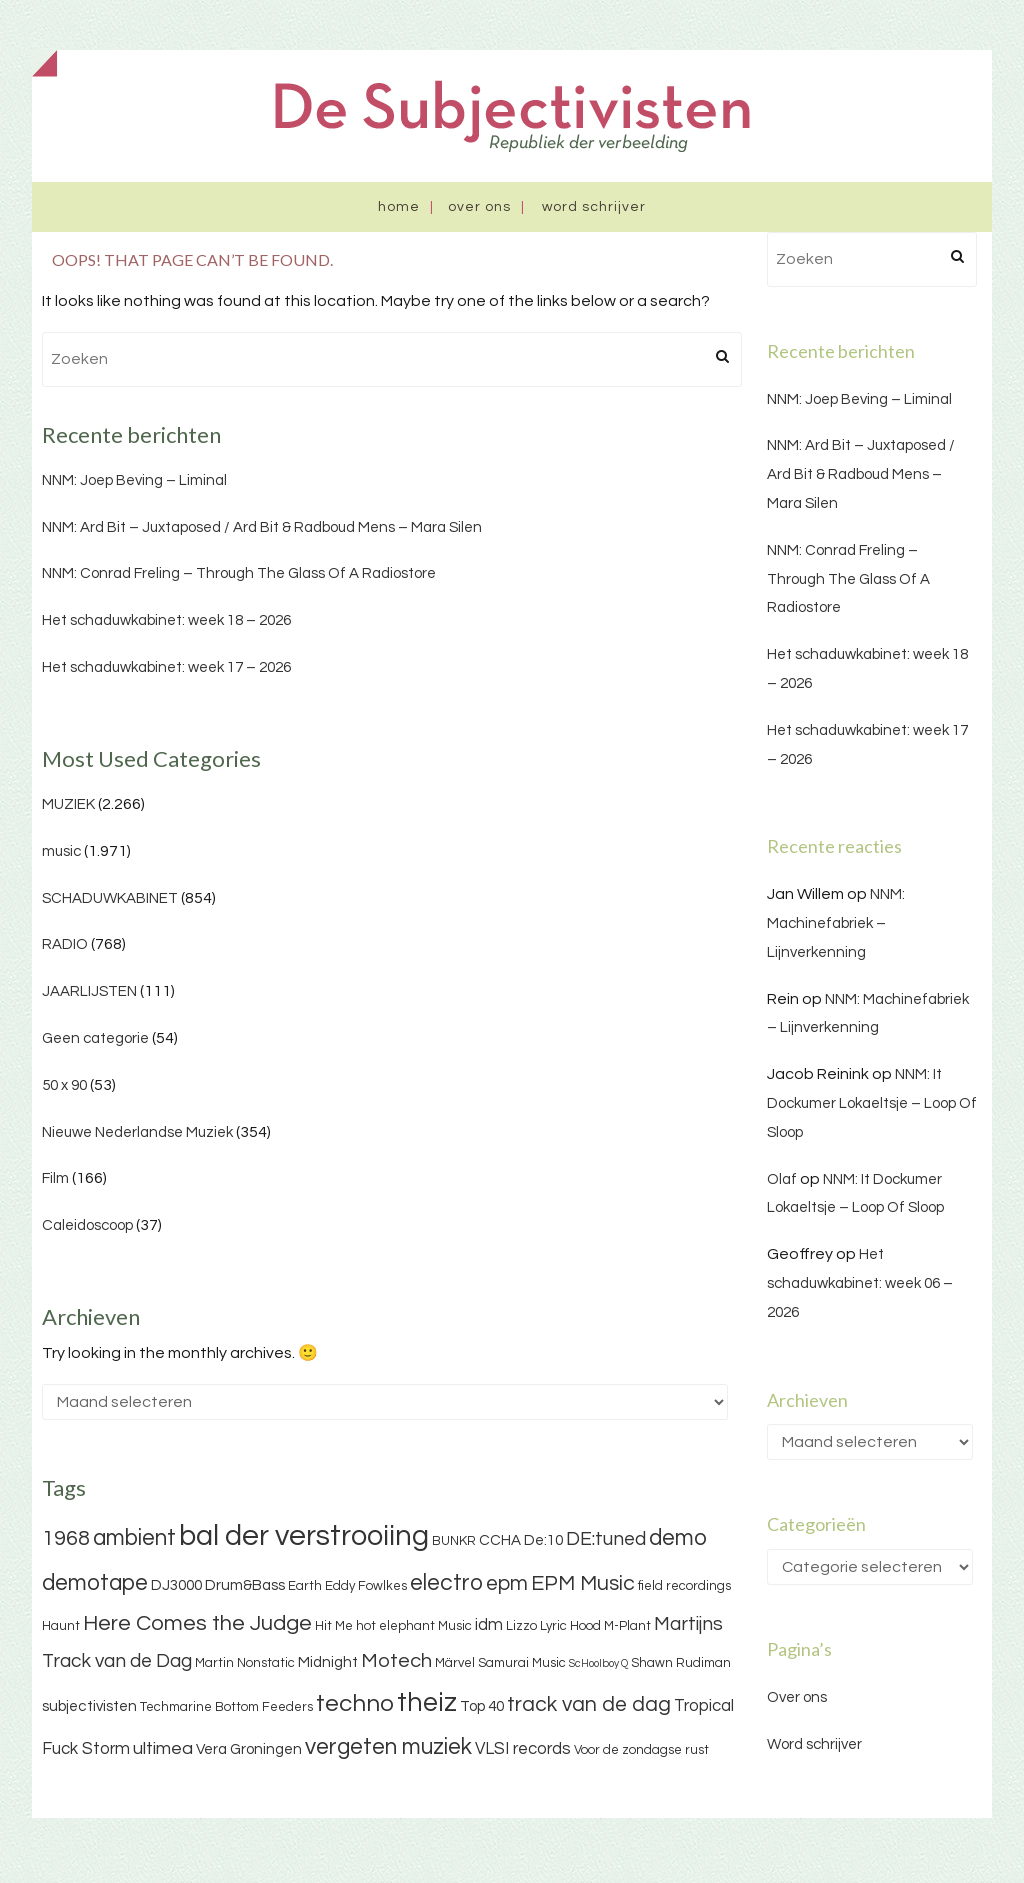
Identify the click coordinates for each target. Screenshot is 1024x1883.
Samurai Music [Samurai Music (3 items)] (522, 1663)
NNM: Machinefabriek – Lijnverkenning (836, 923)
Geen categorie (95, 1038)
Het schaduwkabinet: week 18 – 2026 (166, 620)
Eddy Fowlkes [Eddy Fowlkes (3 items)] (366, 1586)
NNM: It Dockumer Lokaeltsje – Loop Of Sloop (872, 1103)
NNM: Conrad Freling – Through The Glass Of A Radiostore (239, 573)
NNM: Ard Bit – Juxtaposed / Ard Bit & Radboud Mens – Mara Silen (262, 527)
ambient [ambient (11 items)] (134, 1538)
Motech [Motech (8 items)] (396, 1661)
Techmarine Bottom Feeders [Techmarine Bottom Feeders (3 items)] (226, 1707)
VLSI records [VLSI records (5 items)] (523, 1749)
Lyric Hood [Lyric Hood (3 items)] (570, 1626)
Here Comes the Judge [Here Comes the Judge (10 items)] (197, 1623)
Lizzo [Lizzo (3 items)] (521, 1626)
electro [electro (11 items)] (446, 1583)
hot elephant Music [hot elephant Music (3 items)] (414, 1626)
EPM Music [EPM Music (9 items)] (583, 1583)
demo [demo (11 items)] (678, 1538)
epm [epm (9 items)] (507, 1583)
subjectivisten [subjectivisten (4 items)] (89, 1706)
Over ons (479, 207)
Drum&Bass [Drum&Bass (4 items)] (245, 1585)
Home (399, 207)
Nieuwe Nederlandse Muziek (137, 1132)
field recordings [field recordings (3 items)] (684, 1586)
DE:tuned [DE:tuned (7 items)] (606, 1539)
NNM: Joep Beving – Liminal (134, 480)
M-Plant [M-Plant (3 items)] (627, 1626)
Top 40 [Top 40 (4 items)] (482, 1706)
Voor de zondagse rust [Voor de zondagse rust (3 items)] (641, 1750)
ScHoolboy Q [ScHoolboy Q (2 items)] (598, 1663)
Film (55, 1178)
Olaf (782, 1179)
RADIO (65, 944)
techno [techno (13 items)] (355, 1703)
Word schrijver (594, 207)
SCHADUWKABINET (110, 898)
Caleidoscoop (87, 1225)
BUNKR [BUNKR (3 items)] (454, 1541)
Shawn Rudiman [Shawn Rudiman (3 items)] (681, 1663)
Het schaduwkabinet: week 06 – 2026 (860, 1283)
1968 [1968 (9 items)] (66, 1538)
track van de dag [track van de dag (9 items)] (589, 1704)
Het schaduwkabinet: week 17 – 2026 (166, 667)
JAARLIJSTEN (89, 991)
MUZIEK (68, 804)
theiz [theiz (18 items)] (427, 1703)
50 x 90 (64, 1085)
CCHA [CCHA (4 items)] (500, 1540)
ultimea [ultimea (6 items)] (163, 1748)
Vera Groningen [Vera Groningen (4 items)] (249, 1749)
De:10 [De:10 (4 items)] (543, 1540)
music (61, 851)
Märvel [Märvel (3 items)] (455, 1663)
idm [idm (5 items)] (489, 1625)
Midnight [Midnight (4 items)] (328, 1662)
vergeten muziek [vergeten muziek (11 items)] (388, 1747)
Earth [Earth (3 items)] (305, 1586)
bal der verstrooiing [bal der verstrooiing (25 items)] (304, 1536)
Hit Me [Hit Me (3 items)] (334, 1626)
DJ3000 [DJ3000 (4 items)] (176, 1585)
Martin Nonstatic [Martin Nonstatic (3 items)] (245, 1663)
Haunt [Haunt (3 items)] (61, 1626)
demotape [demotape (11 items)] (95, 1583)
